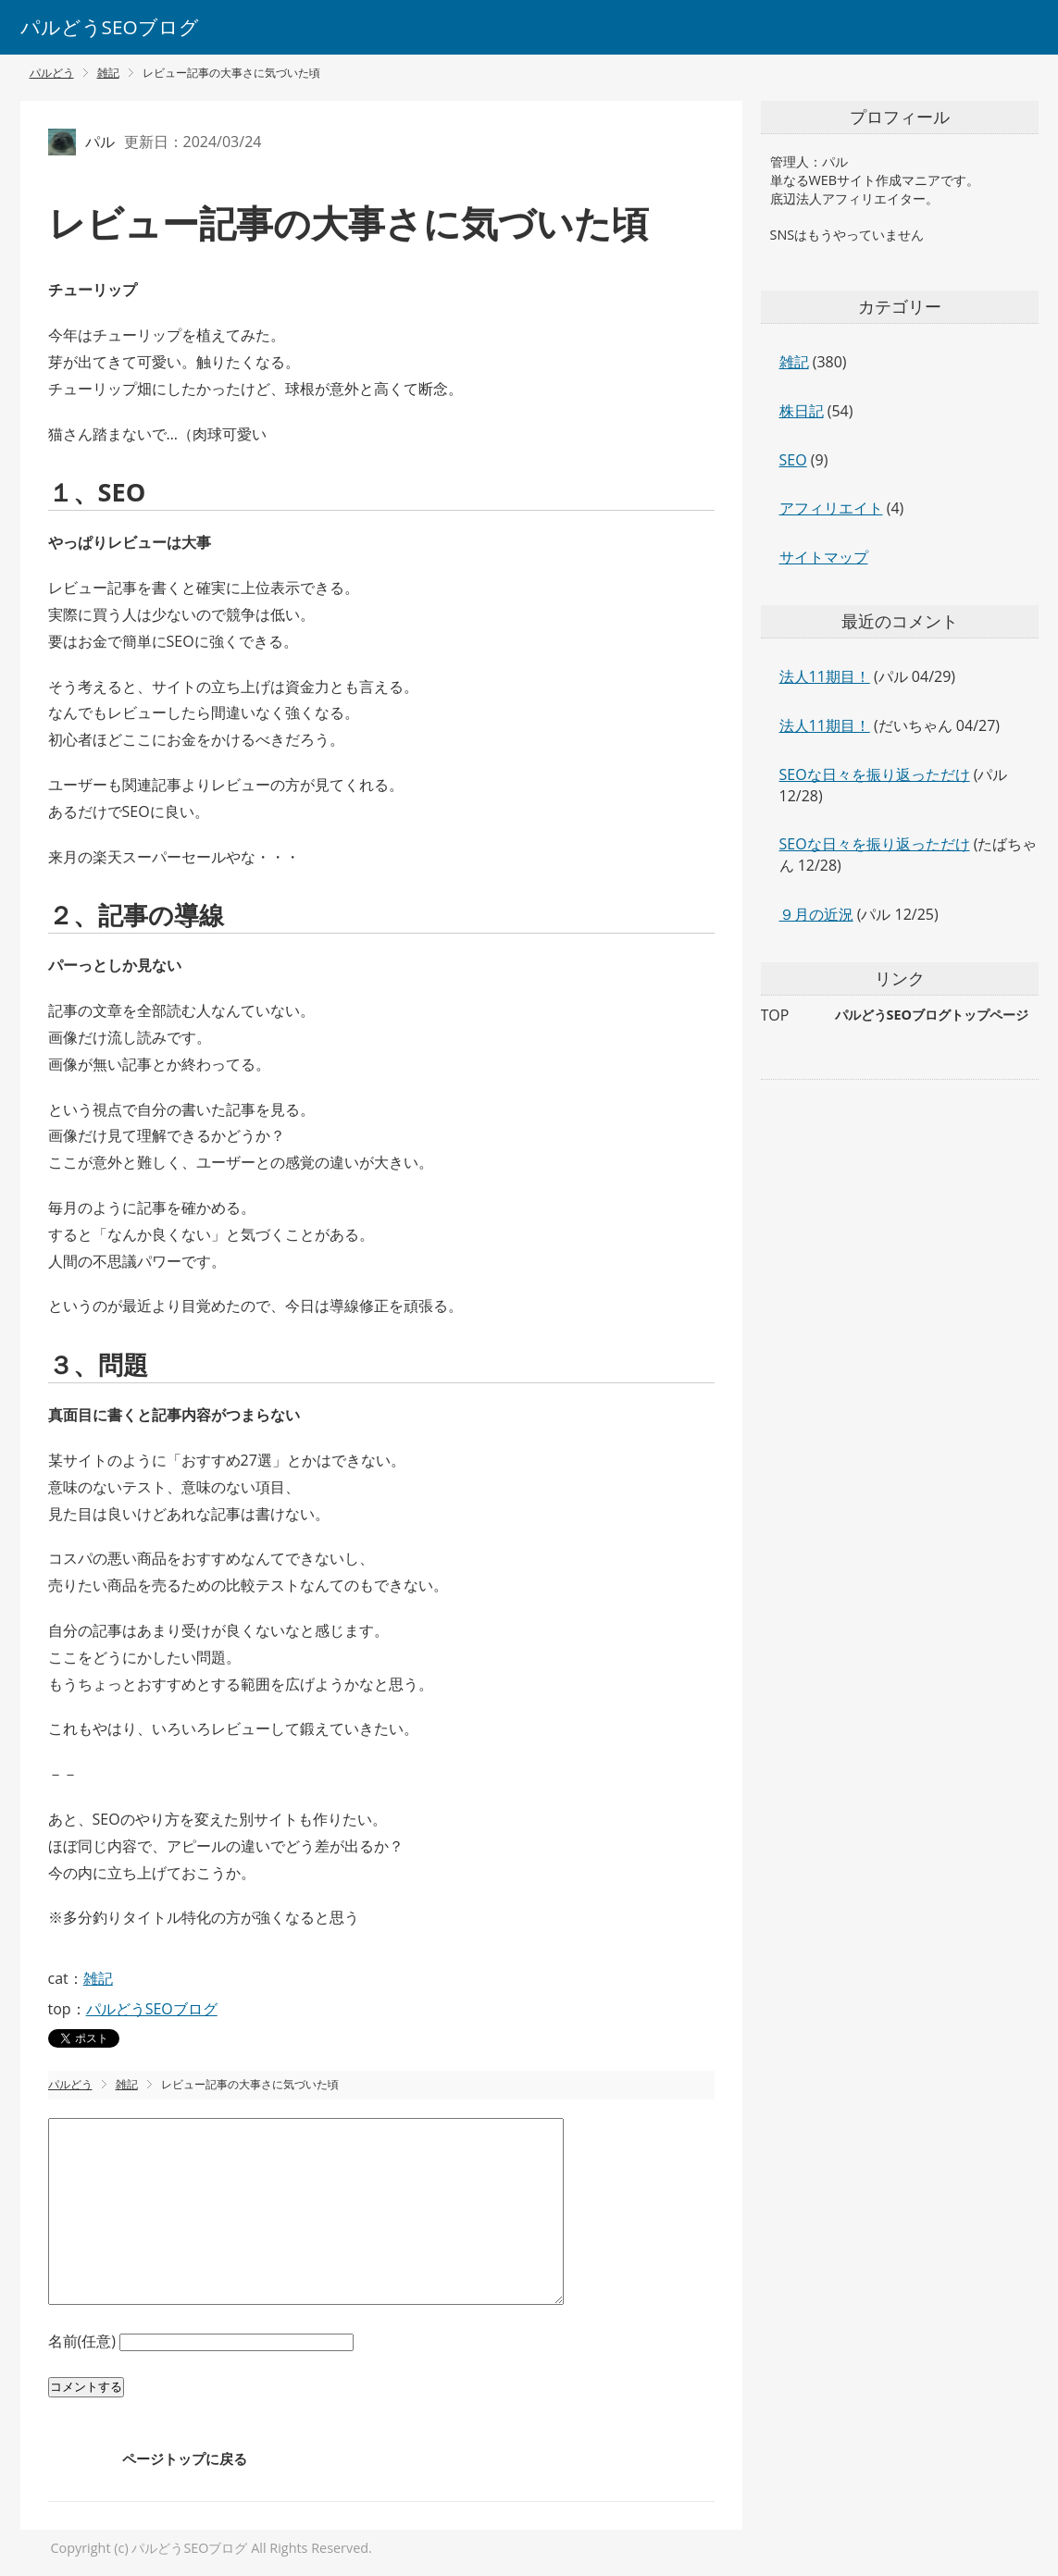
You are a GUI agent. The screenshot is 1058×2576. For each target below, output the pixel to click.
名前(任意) (84, 2341)
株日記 (801, 411)
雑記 (98, 1978)
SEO (793, 460)
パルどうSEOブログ (109, 27)
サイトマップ (823, 557)
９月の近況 (816, 914)
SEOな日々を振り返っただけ (874, 774)
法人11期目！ (824, 676)
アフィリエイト (831, 508)
